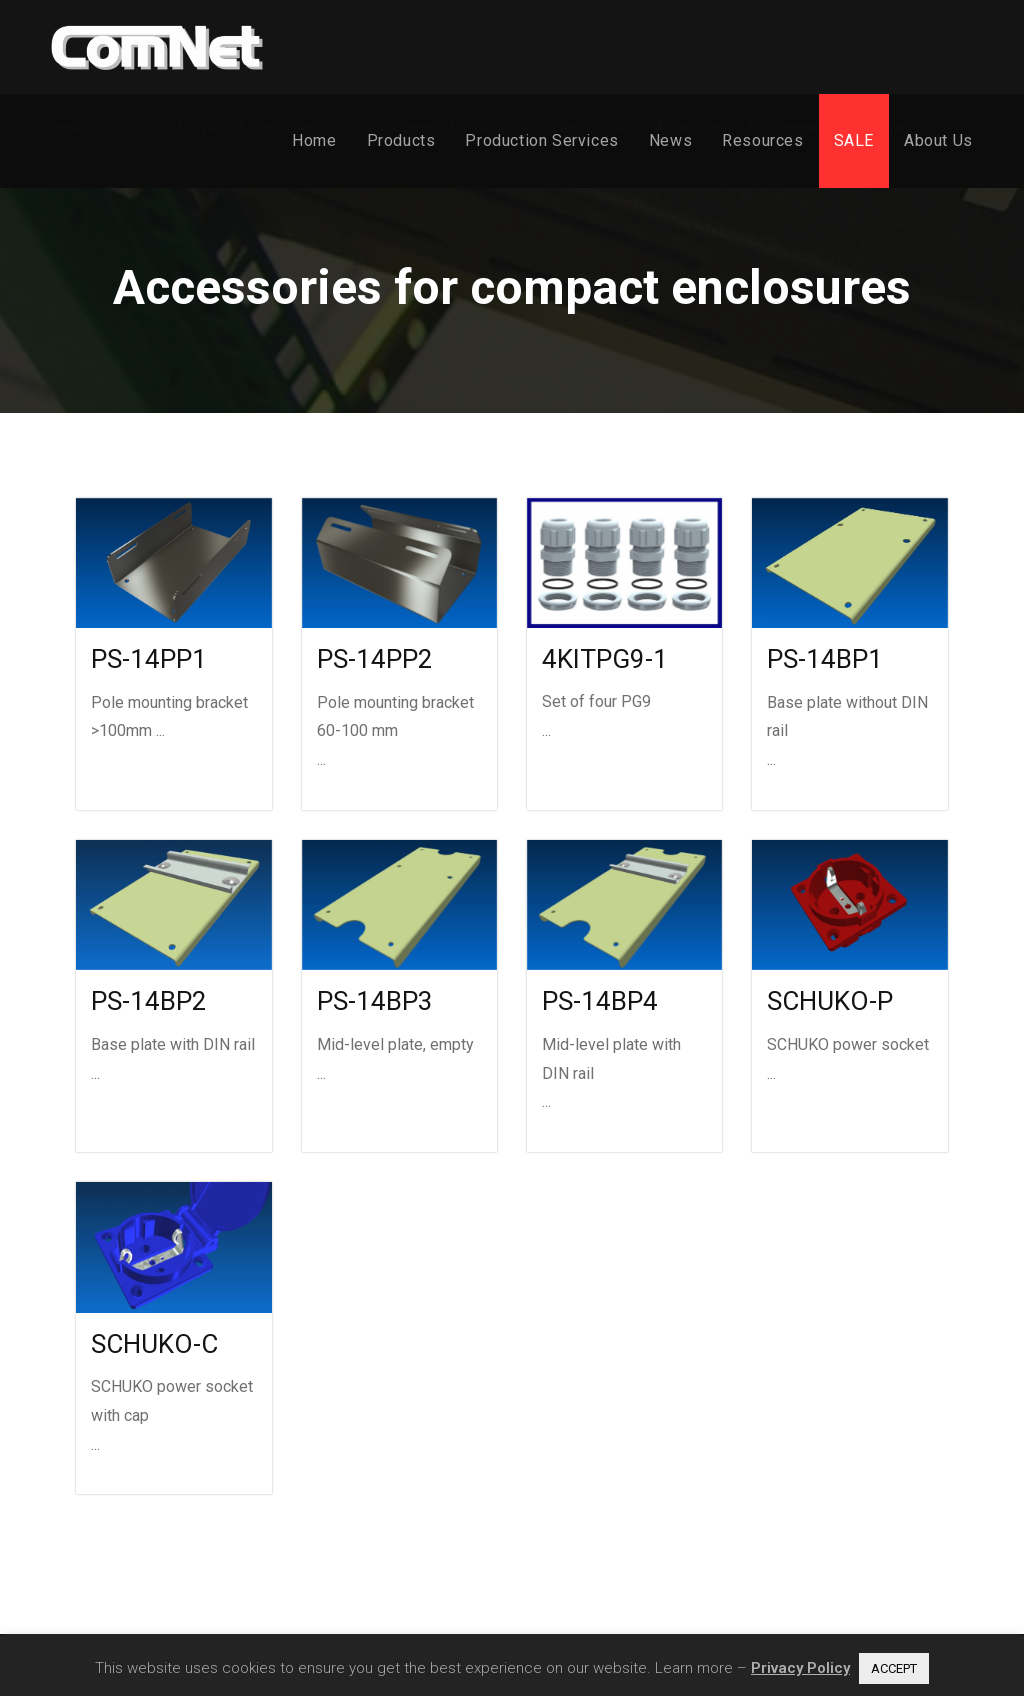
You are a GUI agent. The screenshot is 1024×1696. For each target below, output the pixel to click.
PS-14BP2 (149, 1001)
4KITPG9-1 (605, 659)
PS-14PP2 (375, 659)
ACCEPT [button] (894, 1668)
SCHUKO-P (830, 1001)
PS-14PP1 (149, 659)
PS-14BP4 (600, 1001)
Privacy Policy (800, 1668)
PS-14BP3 (375, 1001)
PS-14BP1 (825, 659)
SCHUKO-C (154, 1344)
